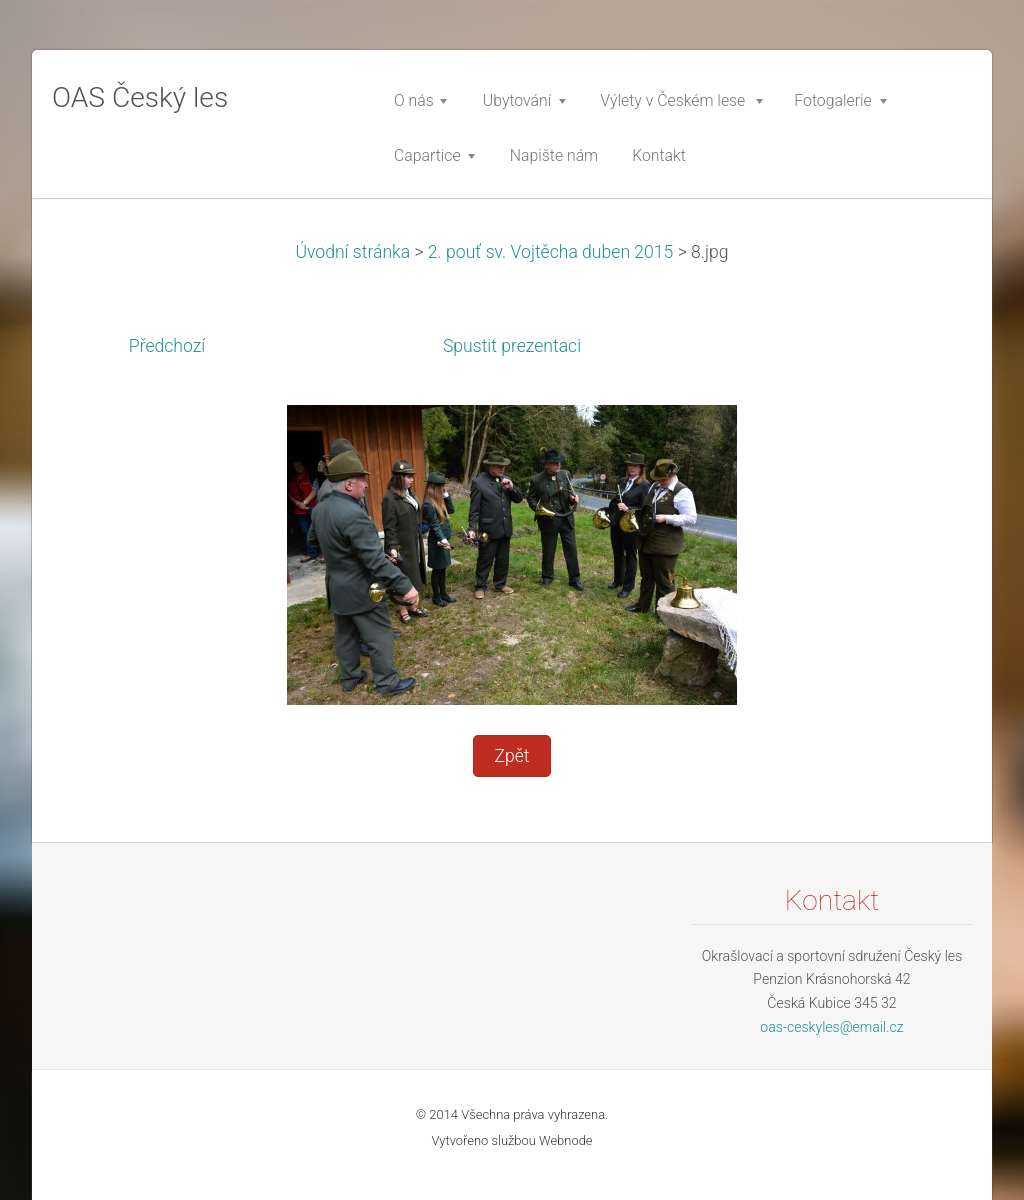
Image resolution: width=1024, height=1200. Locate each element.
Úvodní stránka (352, 252)
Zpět (511, 756)
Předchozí (167, 346)
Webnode (566, 1140)
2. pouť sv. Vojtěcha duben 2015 (551, 252)
